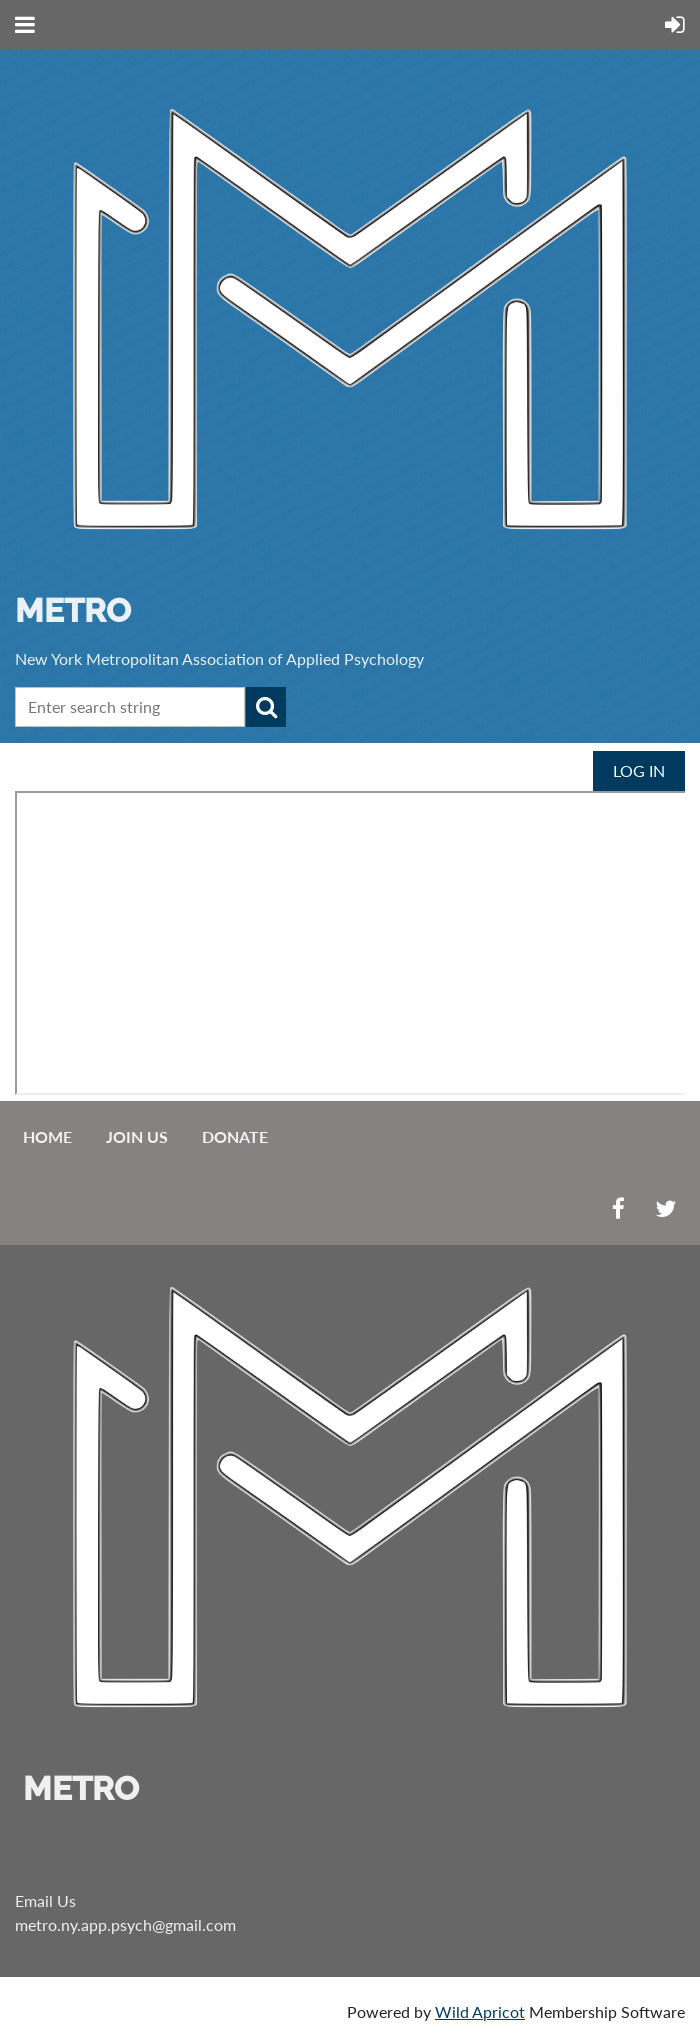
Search (266, 707)
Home (47, 1136)
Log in (639, 770)
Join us (137, 1136)
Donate (235, 1136)
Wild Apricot (480, 2011)
